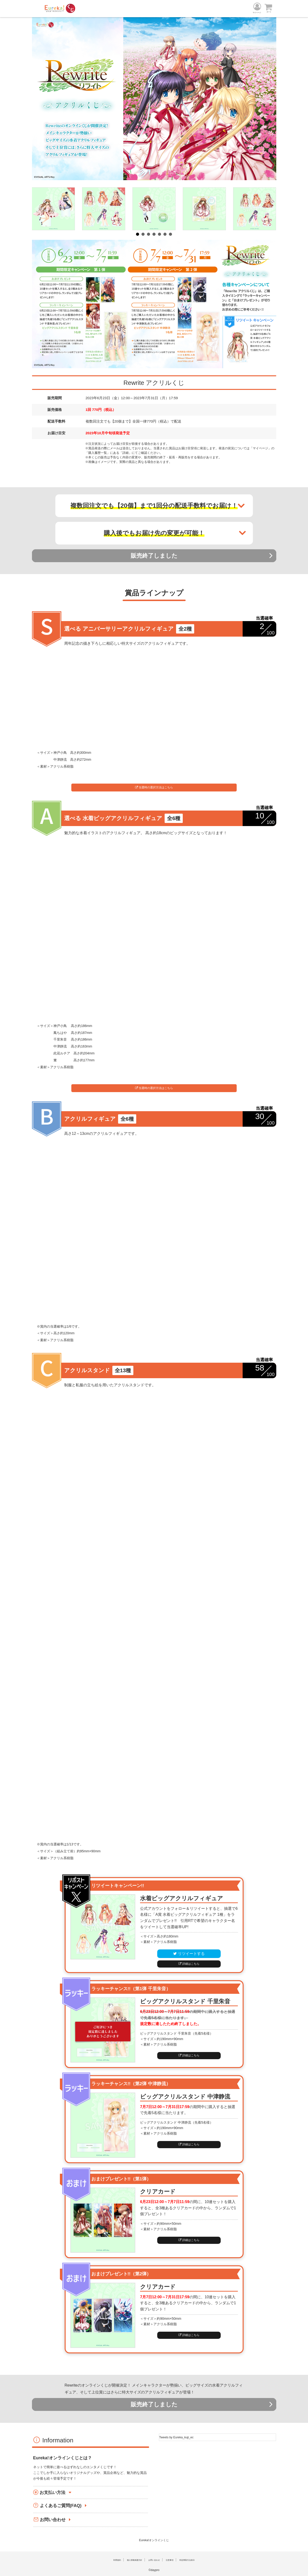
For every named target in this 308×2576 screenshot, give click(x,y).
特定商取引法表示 (200, 2555)
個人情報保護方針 (126, 2555)
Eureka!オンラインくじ (68, 9)
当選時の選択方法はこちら (154, 784)
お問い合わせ (154, 2555)
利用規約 (101, 2555)
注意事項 (175, 2555)
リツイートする (189, 1948)
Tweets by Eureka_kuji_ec (181, 2433)
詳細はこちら (189, 1959)
